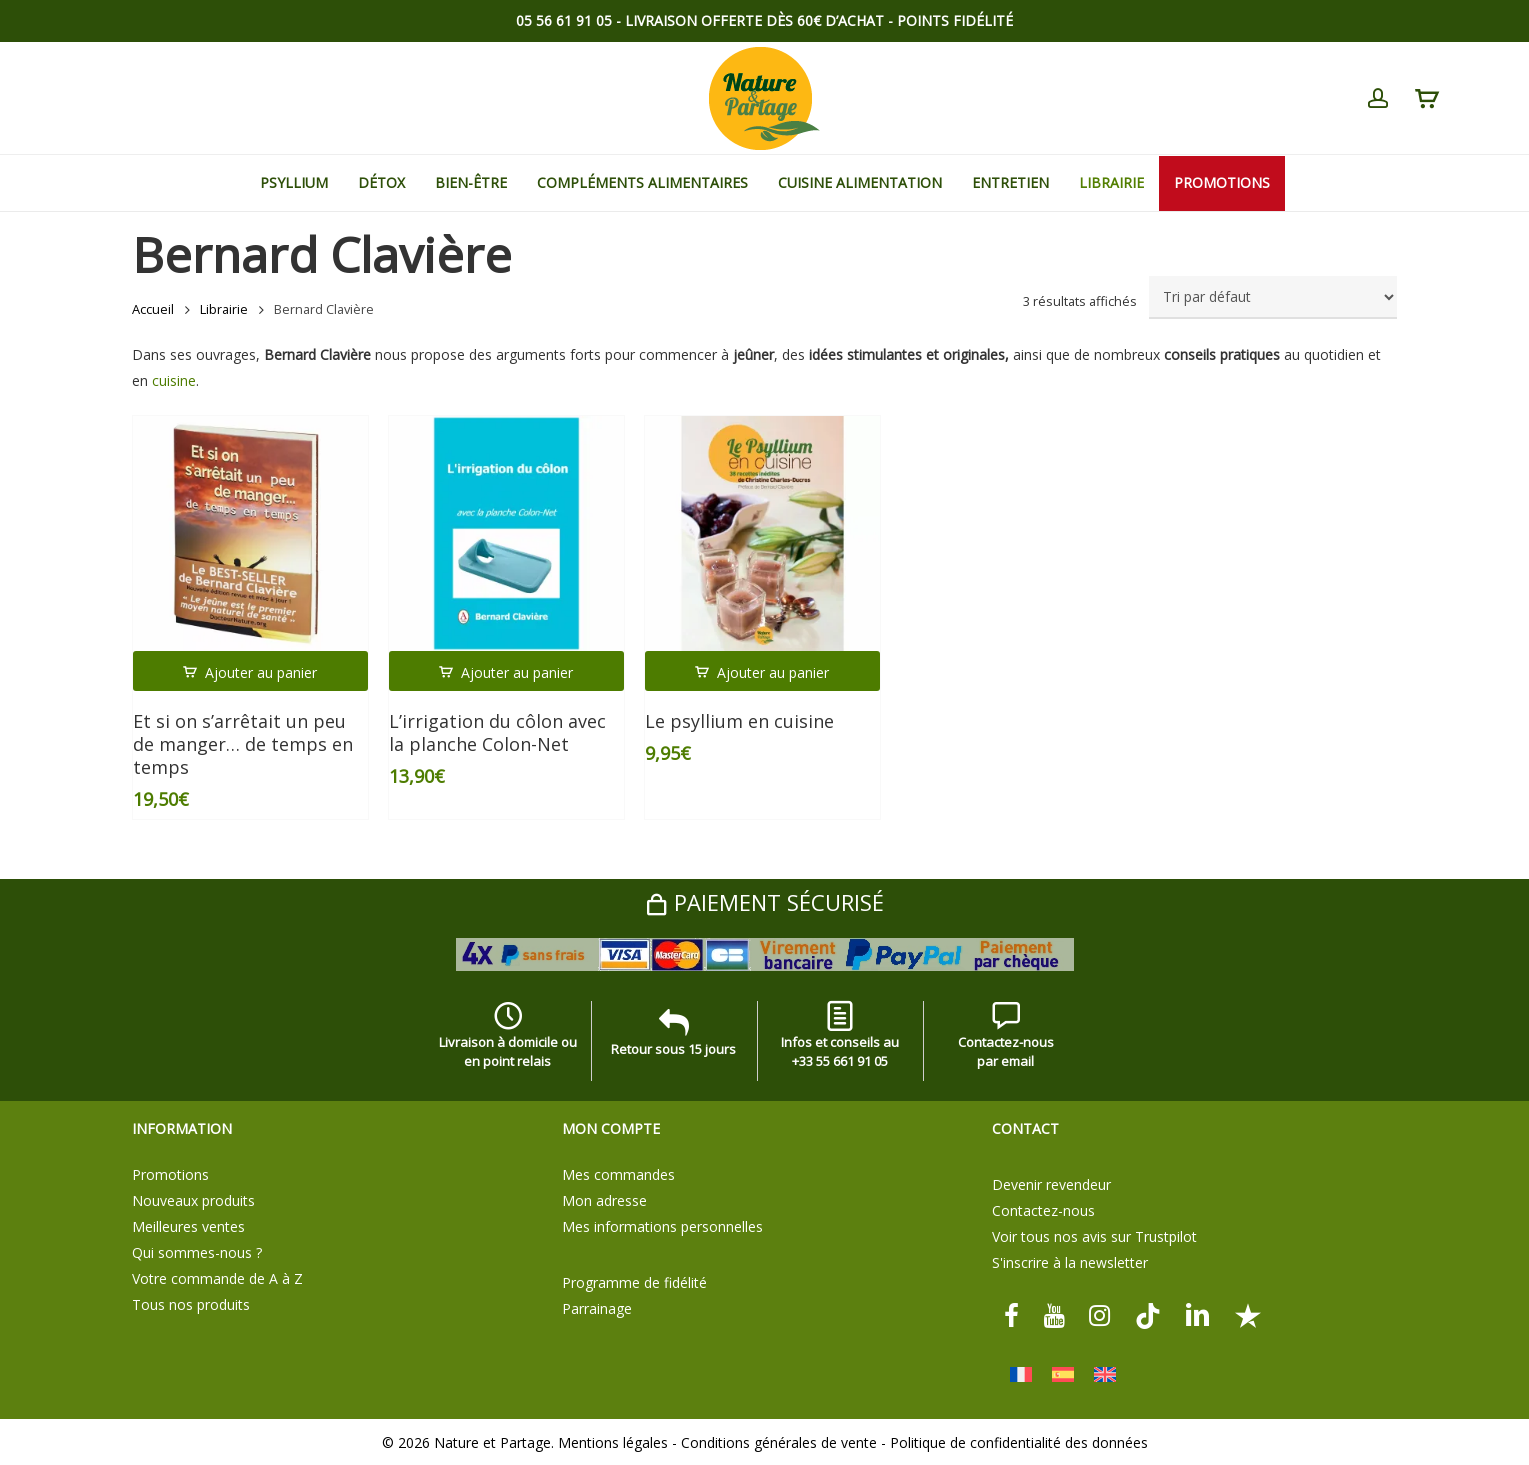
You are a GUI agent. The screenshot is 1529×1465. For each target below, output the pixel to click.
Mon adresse (604, 1200)
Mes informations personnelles (662, 1226)
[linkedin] (1198, 1314)
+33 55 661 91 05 (840, 1061)
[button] (250, 671)
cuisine (174, 380)
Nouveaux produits (193, 1200)
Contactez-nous (1043, 1210)
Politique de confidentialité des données (1019, 1442)
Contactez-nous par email (1006, 1039)
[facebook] (1011, 1314)
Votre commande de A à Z (217, 1278)
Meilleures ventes (188, 1226)
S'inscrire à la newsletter (1070, 1262)
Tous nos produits (191, 1304)
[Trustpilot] (1248, 1314)
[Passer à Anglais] (1105, 1374)
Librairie (224, 309)
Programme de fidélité (634, 1282)
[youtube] (1054, 1314)
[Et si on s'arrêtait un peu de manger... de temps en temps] (250, 533)
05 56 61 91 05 (564, 20)
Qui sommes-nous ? (197, 1252)
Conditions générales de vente (779, 1442)
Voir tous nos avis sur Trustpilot (1094, 1236)
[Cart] (1426, 99)
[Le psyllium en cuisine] (762, 533)
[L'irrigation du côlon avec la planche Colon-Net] (506, 533)
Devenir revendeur (1051, 1184)
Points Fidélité (955, 20)
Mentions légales (613, 1442)
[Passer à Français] (1021, 1374)
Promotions (170, 1174)
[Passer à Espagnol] (1063, 1374)
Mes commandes (618, 1174)
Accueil (153, 309)
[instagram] (1100, 1314)
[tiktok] (1148, 1314)
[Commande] (1273, 297)
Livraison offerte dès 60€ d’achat (754, 20)
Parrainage (597, 1308)
